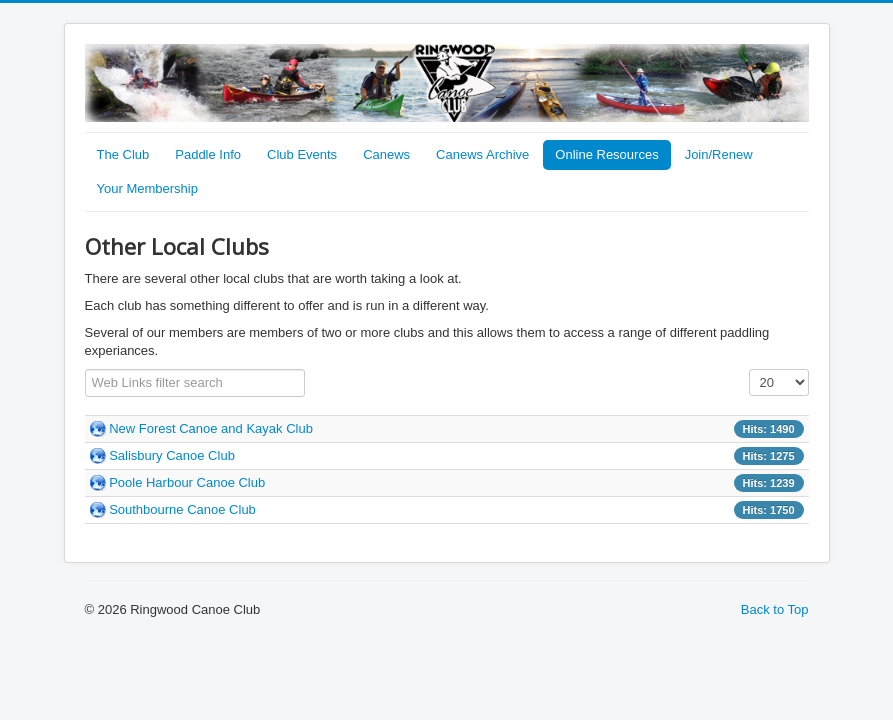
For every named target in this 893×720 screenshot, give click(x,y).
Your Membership (147, 188)
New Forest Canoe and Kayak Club (211, 428)
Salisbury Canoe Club (172, 455)
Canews (386, 154)
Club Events (302, 154)
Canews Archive (482, 154)
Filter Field (85, 369)
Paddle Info (208, 154)
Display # (749, 369)
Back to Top (775, 609)
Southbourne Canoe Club (182, 509)
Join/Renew (719, 154)
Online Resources (606, 154)
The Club (123, 154)
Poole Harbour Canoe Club (187, 482)
